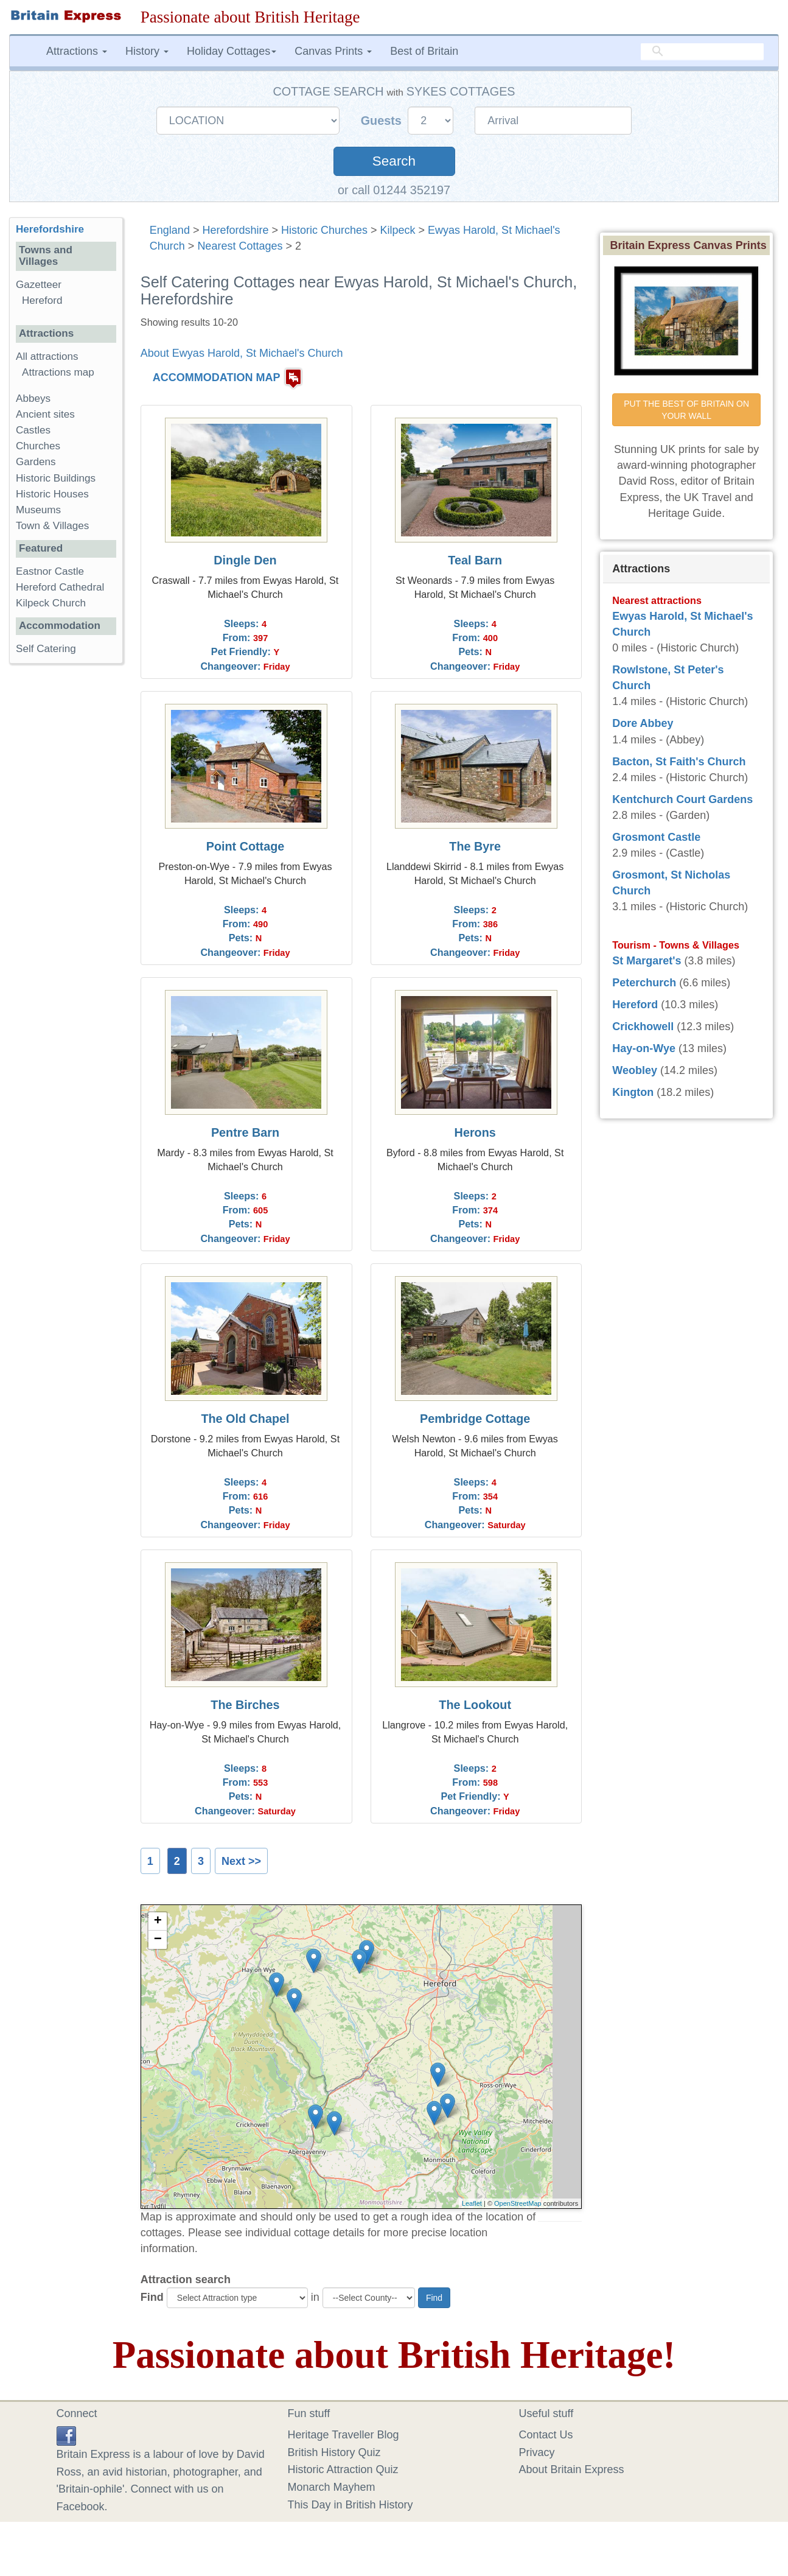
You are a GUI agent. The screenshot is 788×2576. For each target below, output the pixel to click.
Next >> (241, 1861)
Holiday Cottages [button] (231, 51)
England (170, 230)
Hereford (42, 300)
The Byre (475, 846)
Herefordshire (235, 230)
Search (394, 161)
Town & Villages (52, 526)
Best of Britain (424, 51)
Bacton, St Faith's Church (678, 762)
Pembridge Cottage (475, 1418)
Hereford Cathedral (60, 587)
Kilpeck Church (51, 603)
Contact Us (546, 2435)
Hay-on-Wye (643, 1048)
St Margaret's (646, 961)
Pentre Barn (245, 1132)
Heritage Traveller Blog (343, 2435)
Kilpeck (398, 230)
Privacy (537, 2452)
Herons (475, 1132)
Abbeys (33, 398)
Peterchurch (644, 983)
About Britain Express (571, 2469)
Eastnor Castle (50, 571)
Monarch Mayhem (331, 2487)
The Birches (245, 1704)
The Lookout (475, 1704)
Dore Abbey (642, 723)
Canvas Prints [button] (333, 51)
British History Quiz (334, 2452)
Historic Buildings (56, 478)
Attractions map (58, 372)
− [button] (158, 1940)
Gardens (36, 462)
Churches (38, 446)
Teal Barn (475, 560)
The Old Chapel (245, 1418)
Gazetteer (38, 284)
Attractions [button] (76, 51)
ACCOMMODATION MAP (217, 377)
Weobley (634, 1070)
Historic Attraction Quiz (343, 2469)
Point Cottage (245, 846)
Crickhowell (643, 1026)
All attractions (47, 356)
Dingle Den (245, 560)
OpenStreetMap (518, 2203)
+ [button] (158, 1921)
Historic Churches (324, 230)
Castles (33, 430)
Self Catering (46, 649)
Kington (633, 1092)
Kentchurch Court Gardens (682, 799)
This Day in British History (350, 2505)
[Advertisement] (65, 861)
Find (152, 2297)
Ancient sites (45, 414)
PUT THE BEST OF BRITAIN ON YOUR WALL (687, 410)
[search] (702, 51)
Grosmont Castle (656, 837)
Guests (383, 120)
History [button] (147, 51)
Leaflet (472, 2203)
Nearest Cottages (239, 246)
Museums (38, 510)
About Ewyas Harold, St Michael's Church (242, 353)
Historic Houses (52, 494)
